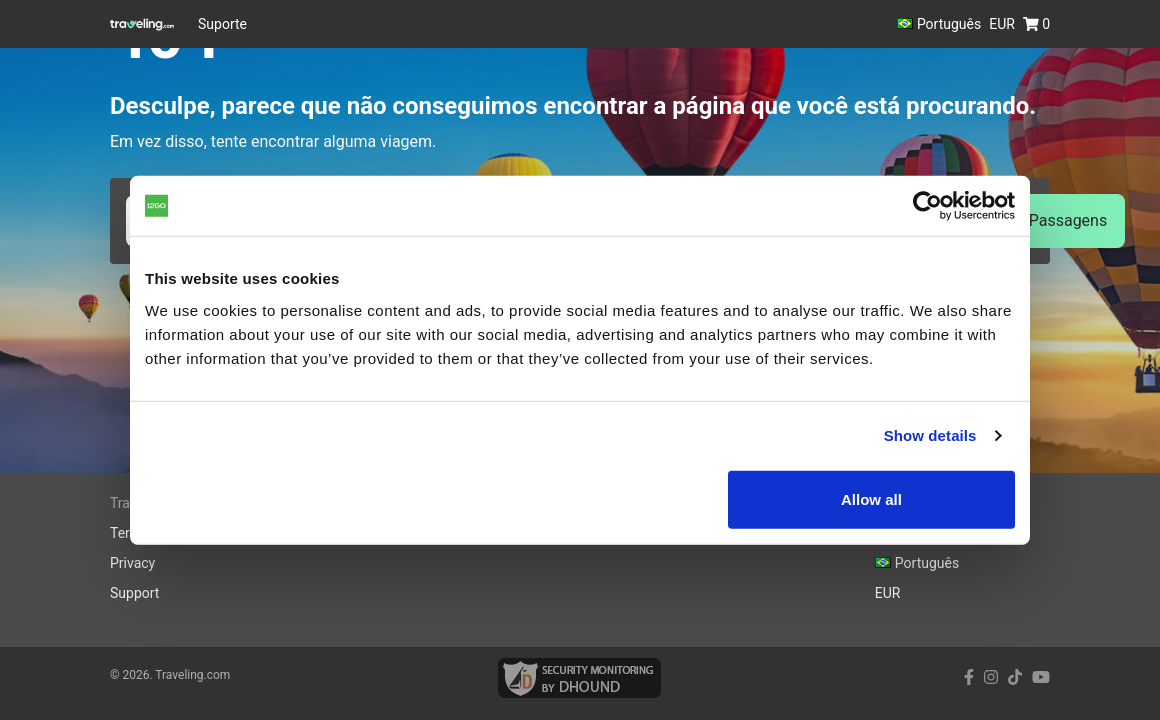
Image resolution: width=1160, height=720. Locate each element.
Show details (930, 435)
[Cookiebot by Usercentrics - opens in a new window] (927, 206)
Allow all (871, 498)
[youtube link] (1041, 677)
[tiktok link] (1015, 677)
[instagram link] (991, 677)
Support (134, 593)
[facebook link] (969, 677)
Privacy (132, 563)
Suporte (222, 24)
